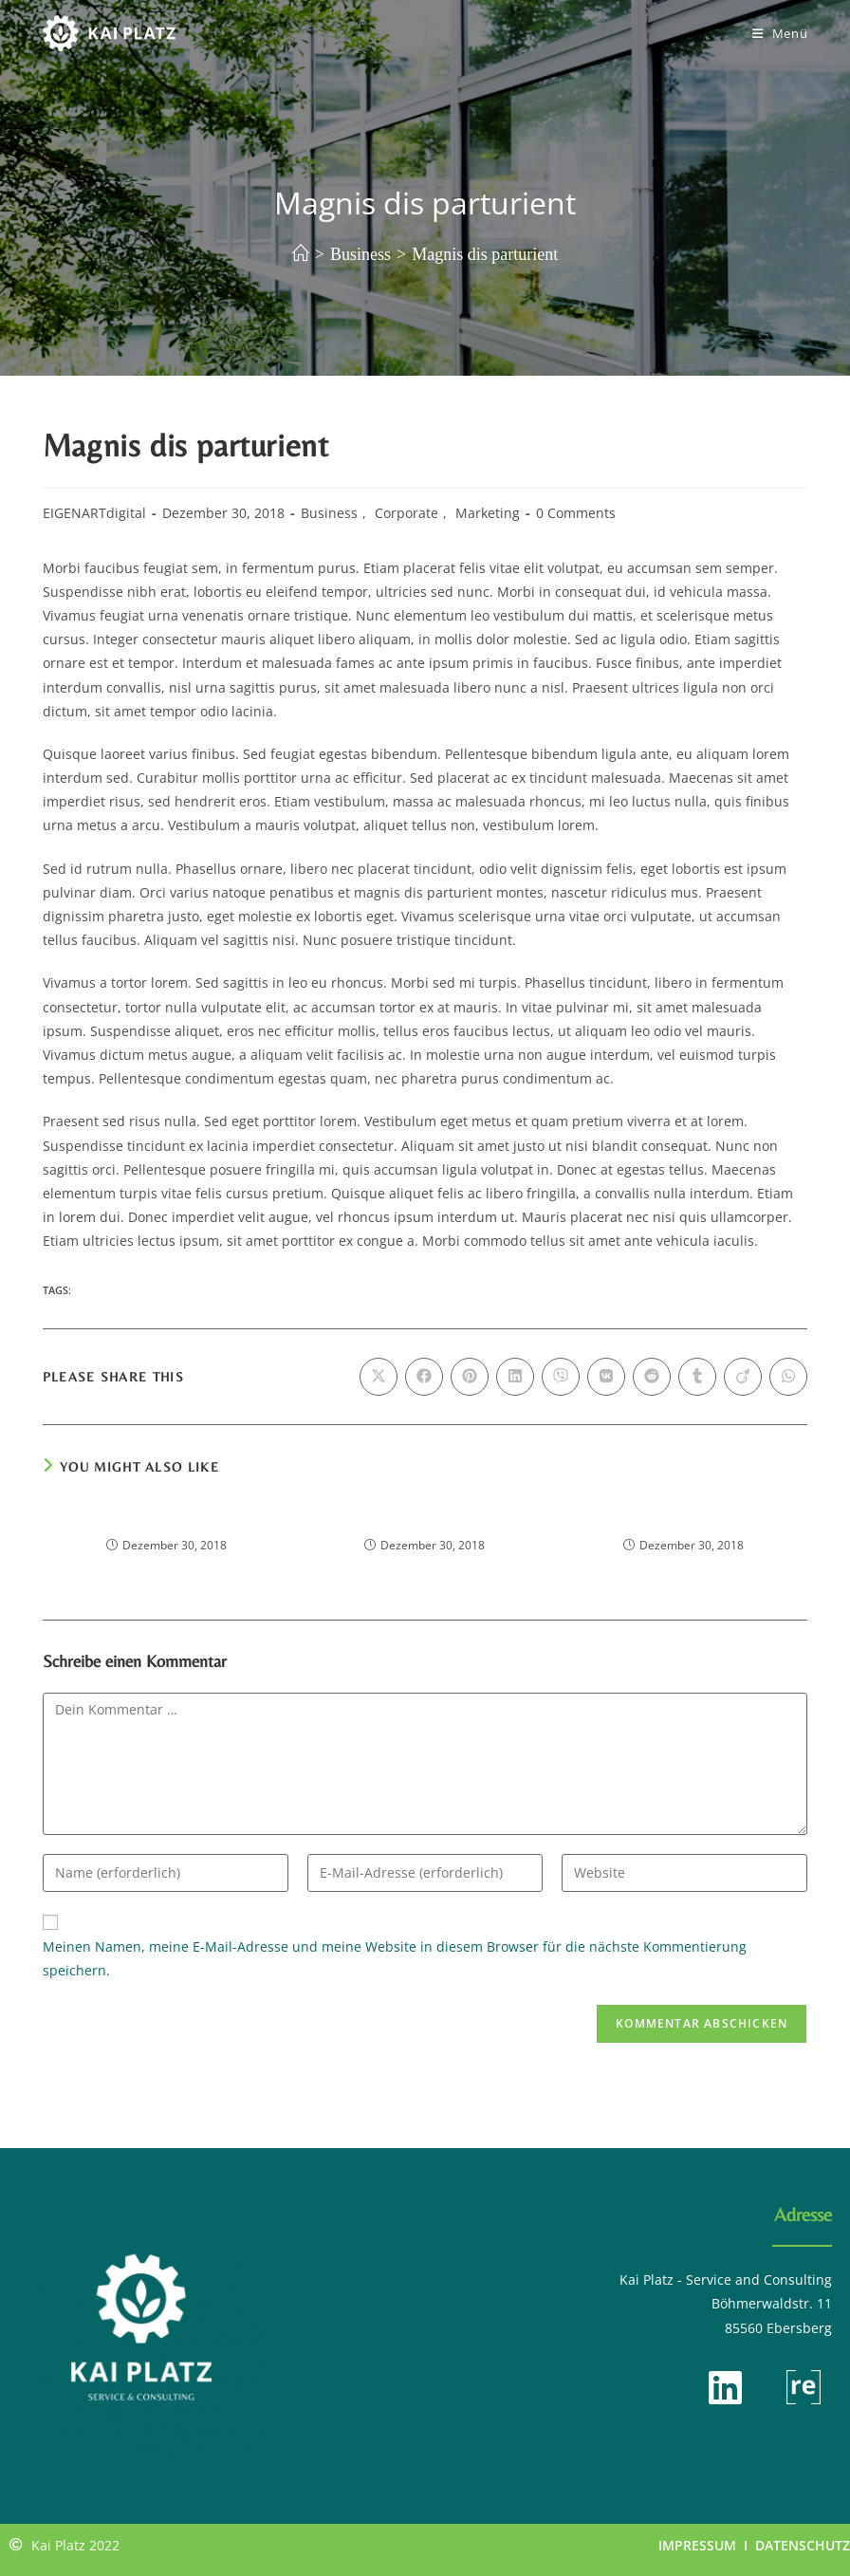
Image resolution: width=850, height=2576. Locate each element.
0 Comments (576, 513)
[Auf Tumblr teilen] (697, 1377)
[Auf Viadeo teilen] (743, 1377)
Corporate (406, 513)
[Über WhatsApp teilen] (788, 1377)
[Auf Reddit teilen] (652, 1377)
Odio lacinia (684, 1519)
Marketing (487, 513)
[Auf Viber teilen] (561, 1377)
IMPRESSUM (697, 2545)
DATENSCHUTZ (802, 2545)
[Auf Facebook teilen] (424, 1377)
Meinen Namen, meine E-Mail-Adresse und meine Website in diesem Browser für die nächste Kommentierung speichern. (395, 1958)
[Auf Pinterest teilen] (470, 1377)
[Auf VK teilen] (606, 1377)
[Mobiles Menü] (780, 33)
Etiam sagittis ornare (166, 1519)
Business (329, 513)
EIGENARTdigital (94, 513)
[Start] (300, 254)
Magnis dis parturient (485, 254)
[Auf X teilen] (378, 1377)
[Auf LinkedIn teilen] (515, 1377)
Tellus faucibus (424, 1519)
